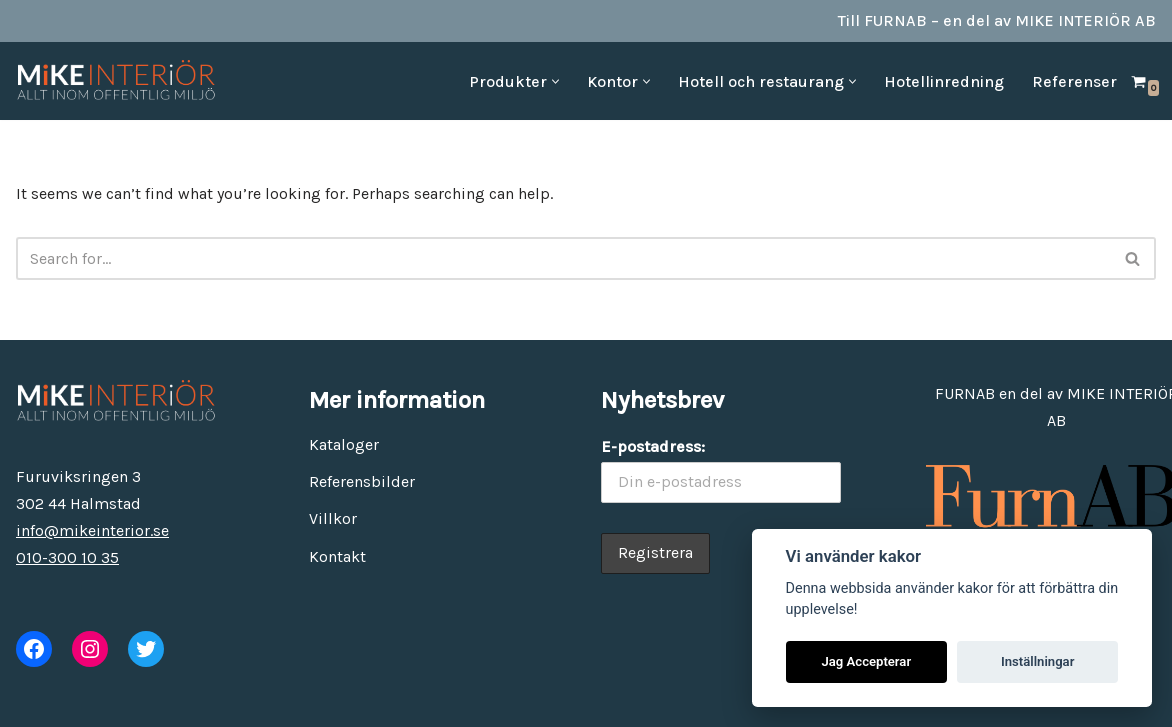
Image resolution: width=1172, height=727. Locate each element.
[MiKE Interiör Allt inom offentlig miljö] (116, 81)
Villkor (333, 518)
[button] (555, 81)
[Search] (563, 258)
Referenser (1074, 81)
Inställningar (1037, 661)
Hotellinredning (944, 81)
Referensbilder (362, 481)
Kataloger (344, 444)
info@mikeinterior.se (92, 530)
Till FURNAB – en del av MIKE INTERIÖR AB (997, 20)
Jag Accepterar (866, 661)
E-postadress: (653, 446)
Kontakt (337, 556)
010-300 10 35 (67, 557)
